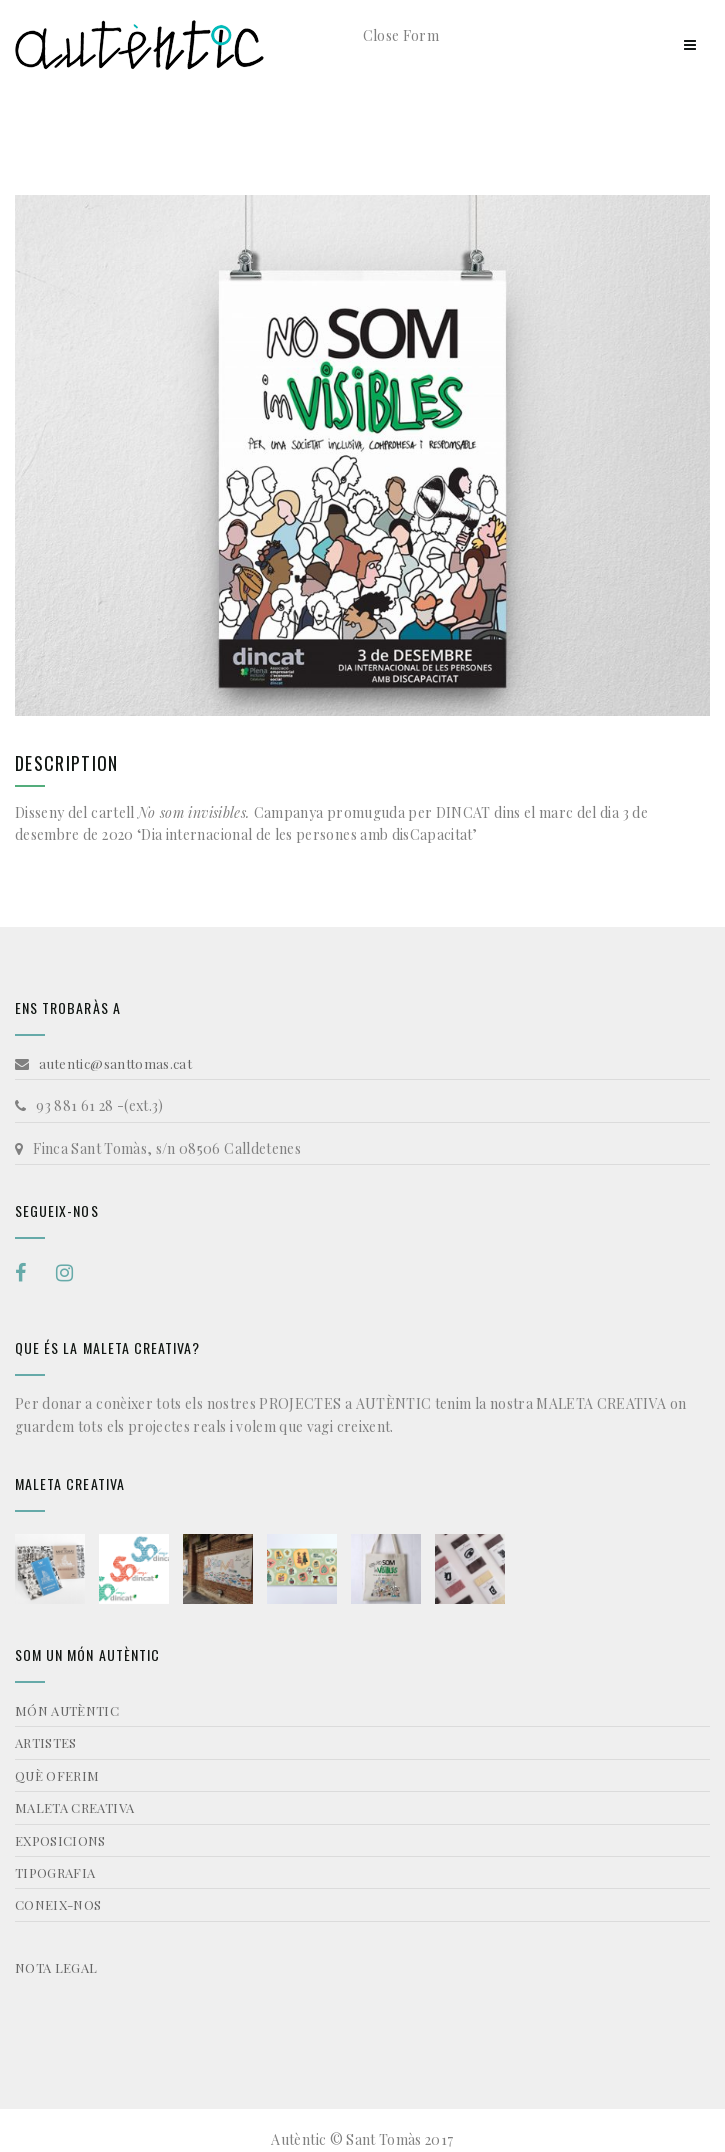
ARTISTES (46, 1742)
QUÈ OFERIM (57, 1775)
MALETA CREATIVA (74, 1807)
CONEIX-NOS (58, 1904)
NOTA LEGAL (56, 1967)
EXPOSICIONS (60, 1840)
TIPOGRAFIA (55, 1872)
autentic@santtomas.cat (115, 1063)
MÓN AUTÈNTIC (67, 1710)
